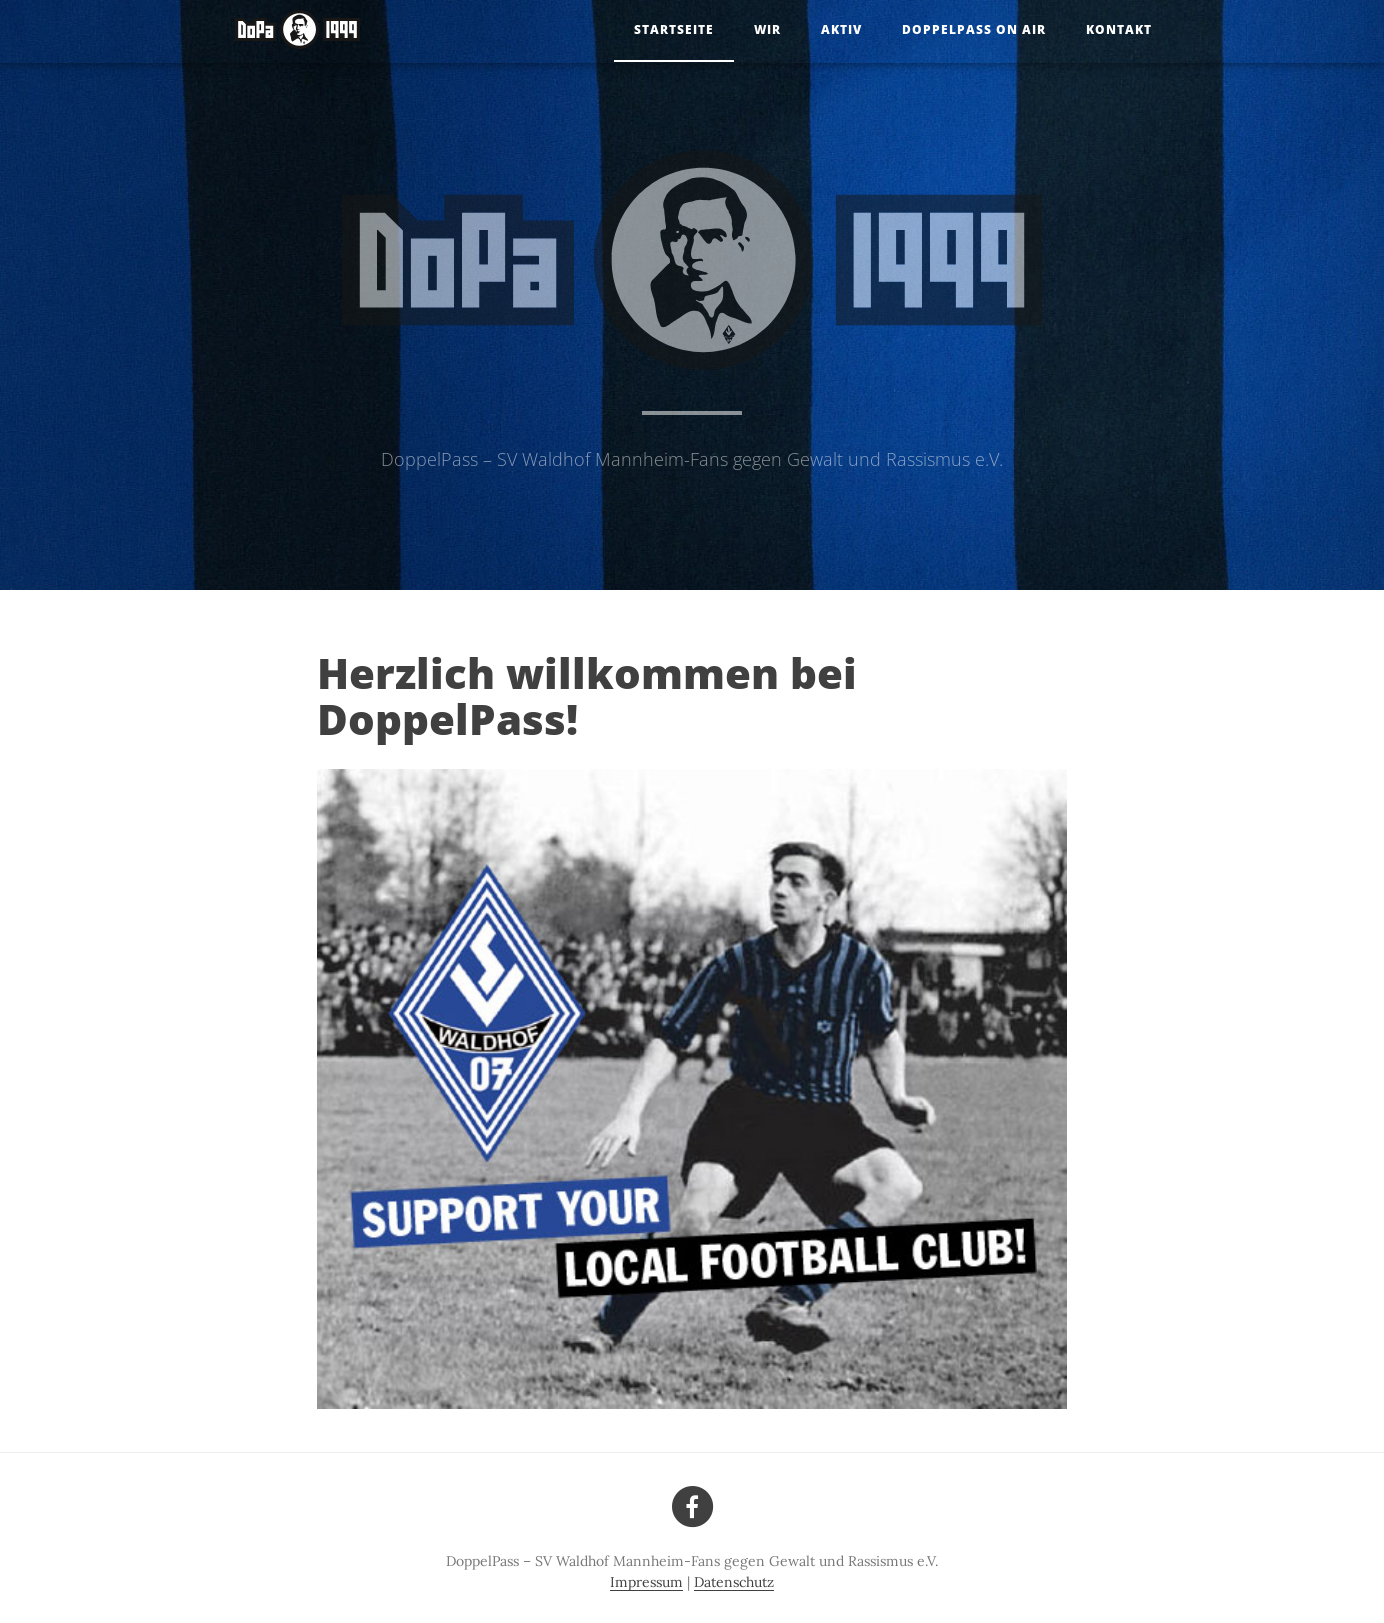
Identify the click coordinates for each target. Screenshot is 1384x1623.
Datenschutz (734, 1582)
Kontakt (1119, 29)
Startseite (674, 29)
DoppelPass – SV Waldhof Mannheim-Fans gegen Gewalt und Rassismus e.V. (692, 460)
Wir (767, 29)
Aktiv (841, 29)
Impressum (646, 1582)
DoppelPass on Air (974, 29)
